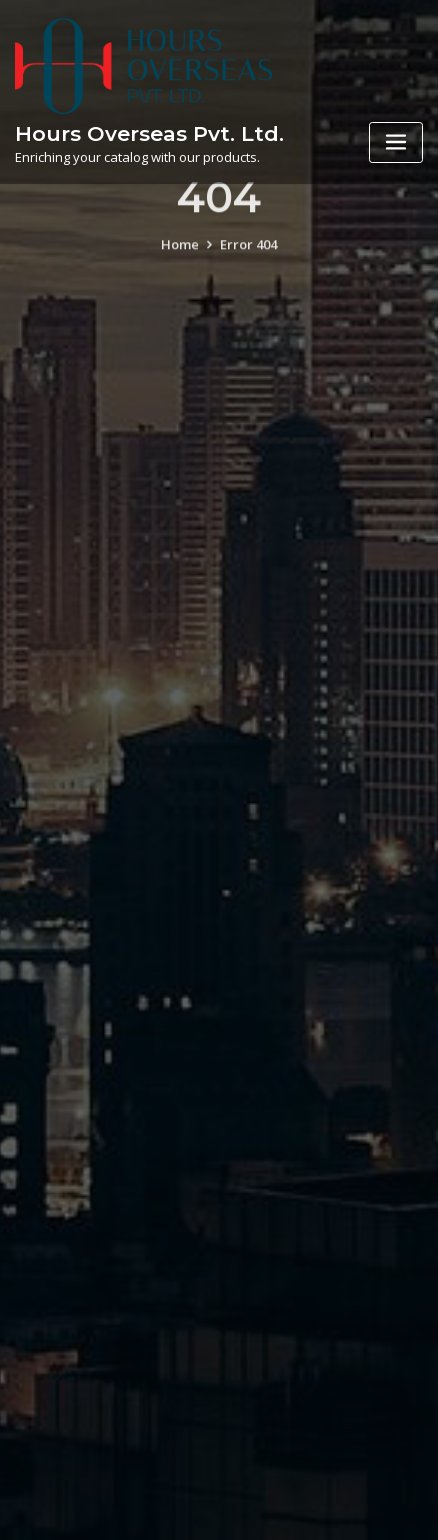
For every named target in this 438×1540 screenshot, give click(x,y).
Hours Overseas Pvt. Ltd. (149, 133)
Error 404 (248, 254)
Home (180, 254)
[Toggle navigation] (396, 142)
